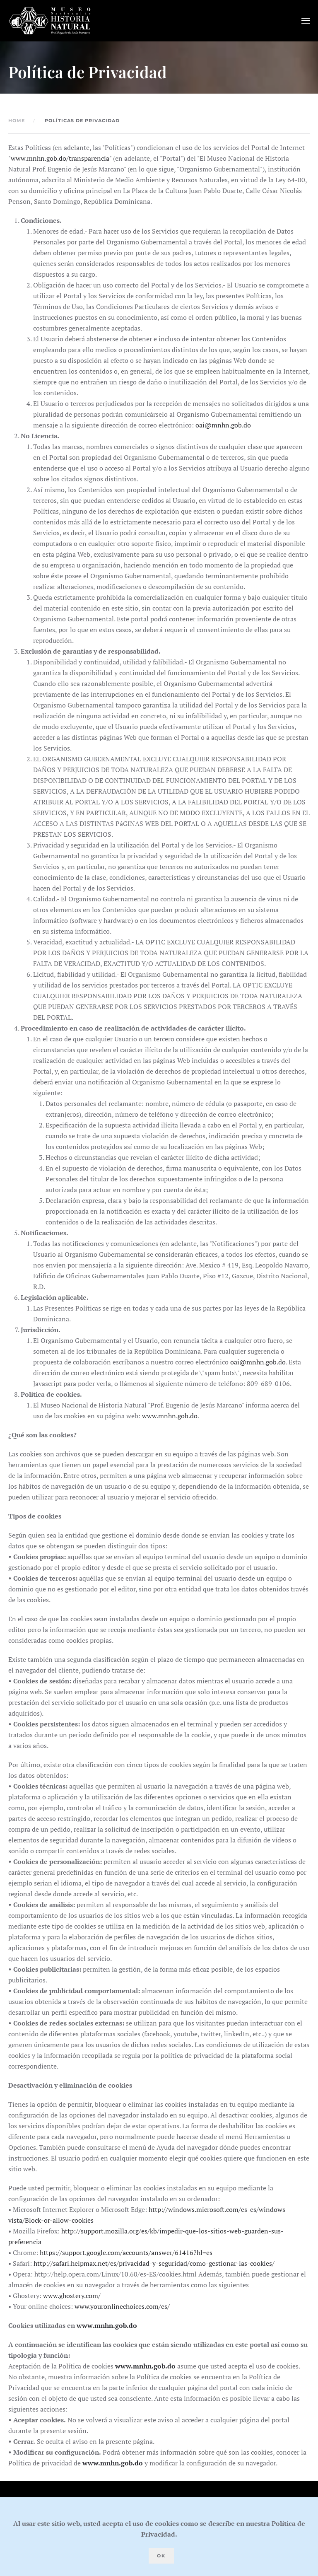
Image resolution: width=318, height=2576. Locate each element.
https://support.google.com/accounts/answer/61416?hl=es (126, 2252)
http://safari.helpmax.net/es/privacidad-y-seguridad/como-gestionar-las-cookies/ (154, 2263)
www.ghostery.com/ (72, 2295)
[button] (305, 20)
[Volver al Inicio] (49, 20)
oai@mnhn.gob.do (223, 425)
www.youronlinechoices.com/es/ (122, 2306)
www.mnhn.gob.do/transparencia (60, 158)
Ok (161, 2556)
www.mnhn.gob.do (170, 1415)
